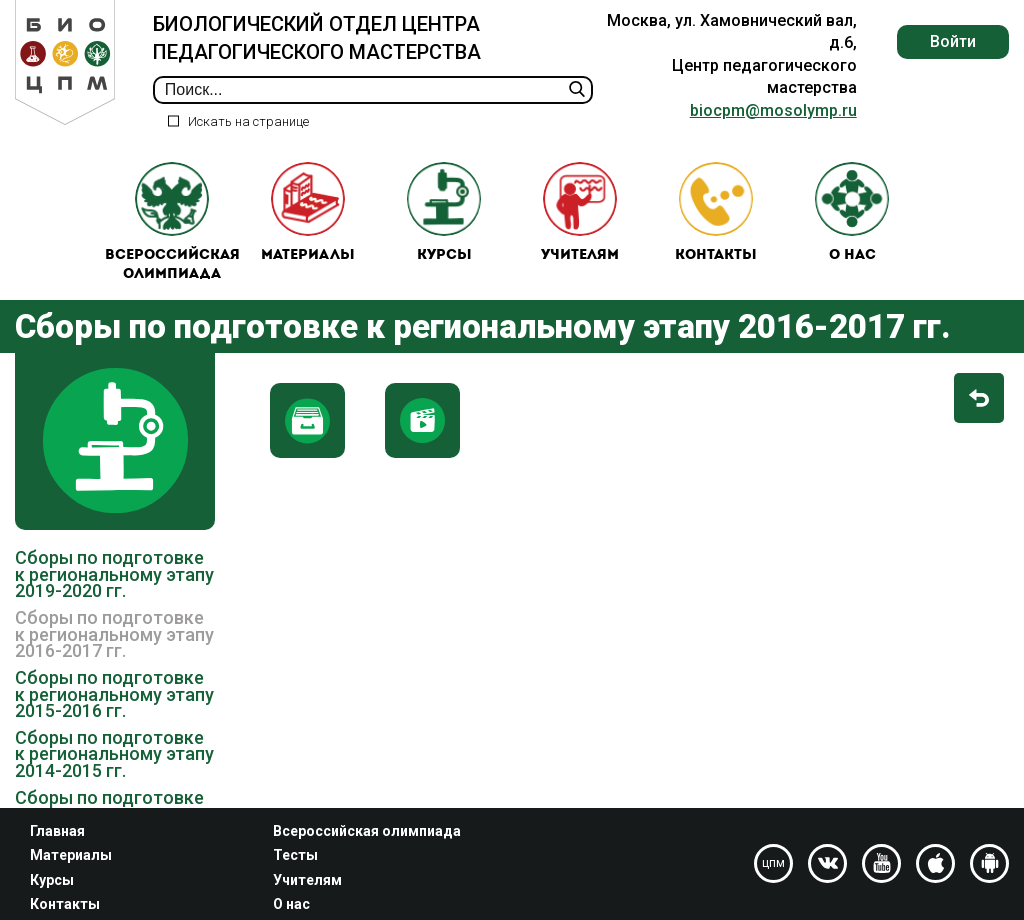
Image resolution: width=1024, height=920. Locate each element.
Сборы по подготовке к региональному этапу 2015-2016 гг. (114, 694)
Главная (57, 831)
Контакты (716, 212)
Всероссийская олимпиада (172, 222)
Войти (953, 41)
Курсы (444, 212)
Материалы (308, 212)
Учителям (580, 212)
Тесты (295, 855)
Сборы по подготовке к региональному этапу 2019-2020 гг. (114, 574)
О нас (852, 212)
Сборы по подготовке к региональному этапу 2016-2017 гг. (114, 634)
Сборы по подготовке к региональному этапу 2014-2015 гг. (114, 754)
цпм (773, 863)
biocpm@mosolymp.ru (773, 110)
